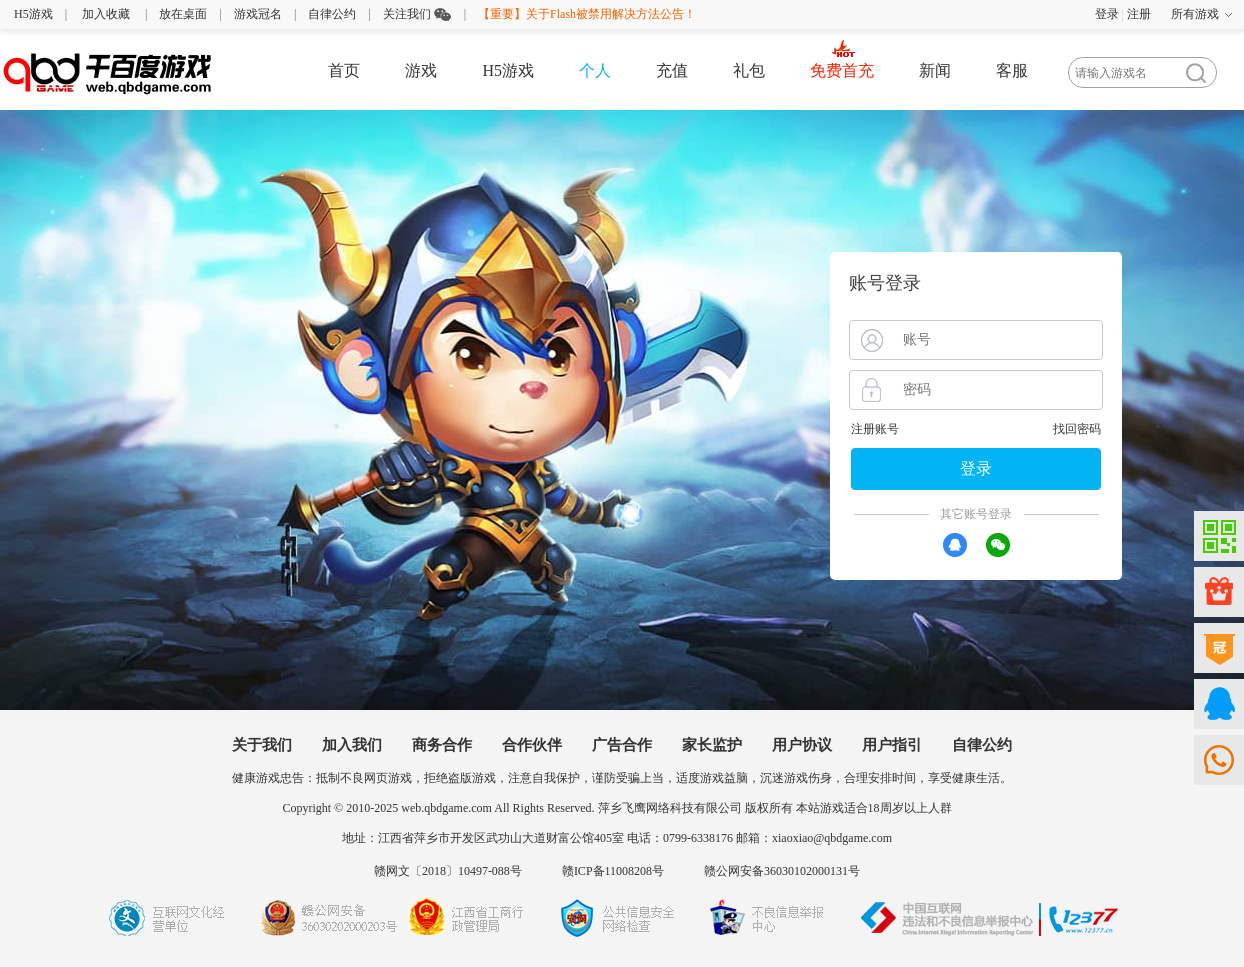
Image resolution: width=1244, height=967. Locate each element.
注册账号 (875, 429)
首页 (344, 70)
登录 (1107, 14)
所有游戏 (1195, 14)
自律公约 (332, 14)
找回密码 (1077, 429)
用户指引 (892, 745)
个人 (595, 70)
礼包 (749, 70)
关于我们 (262, 745)
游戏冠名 (258, 14)
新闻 (935, 70)
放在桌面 (183, 14)
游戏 (421, 70)
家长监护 (712, 745)
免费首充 (842, 70)
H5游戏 (33, 14)
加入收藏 (106, 14)
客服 (1012, 70)
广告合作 (622, 745)
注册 (1139, 14)
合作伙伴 (532, 745)
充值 (672, 70)
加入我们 (352, 745)
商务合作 (442, 745)
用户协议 (802, 745)
